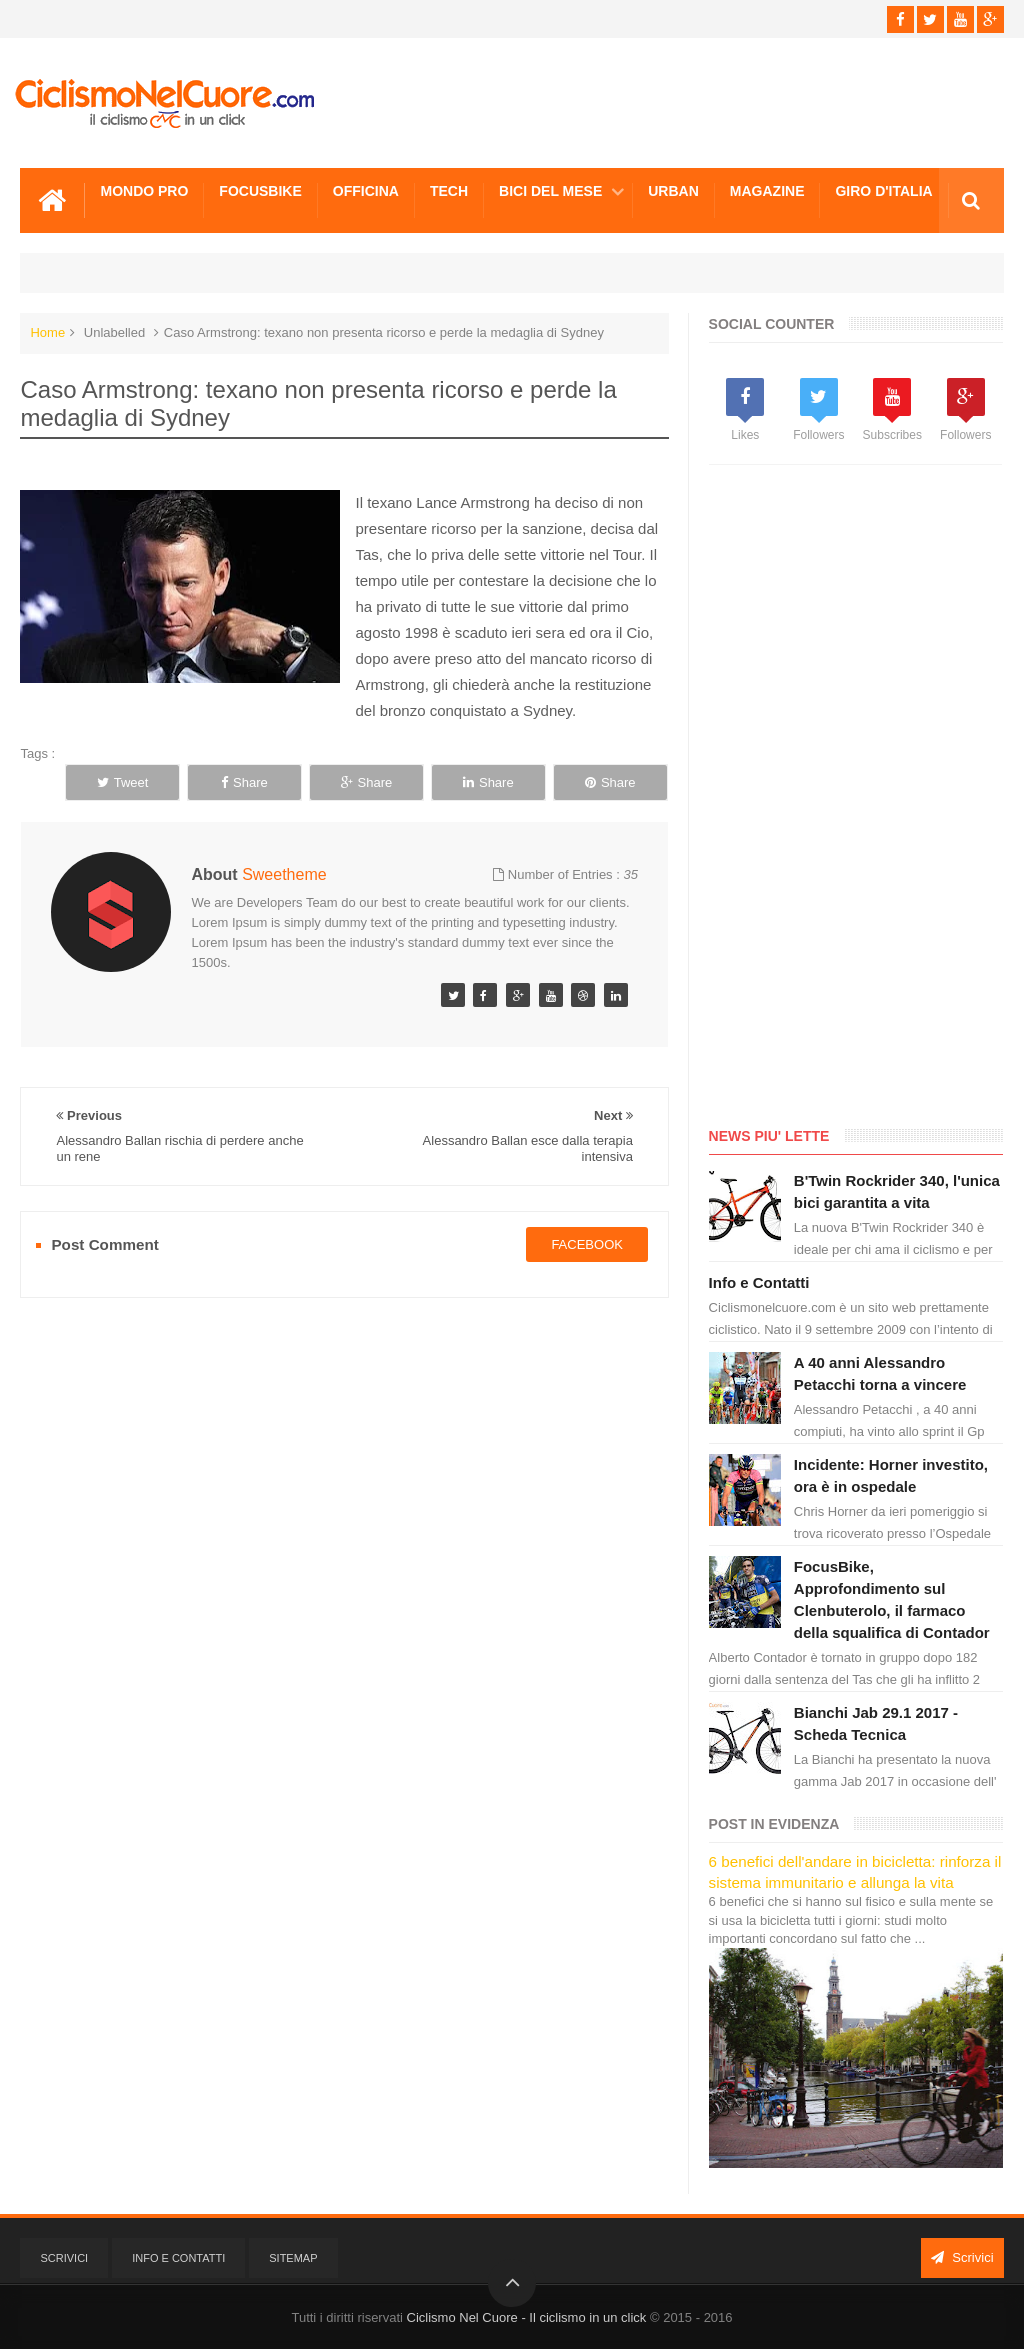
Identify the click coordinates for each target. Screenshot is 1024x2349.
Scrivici (64, 2258)
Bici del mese (550, 191)
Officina (366, 191)
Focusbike (260, 191)
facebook (587, 1244)
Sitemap (293, 2258)
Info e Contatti (759, 1282)
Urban (673, 191)
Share (244, 782)
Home (47, 332)
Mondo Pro (144, 191)
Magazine (767, 191)
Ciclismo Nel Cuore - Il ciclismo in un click (527, 2317)
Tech (449, 191)
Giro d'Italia (883, 191)
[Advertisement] (859, 800)
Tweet (123, 782)
